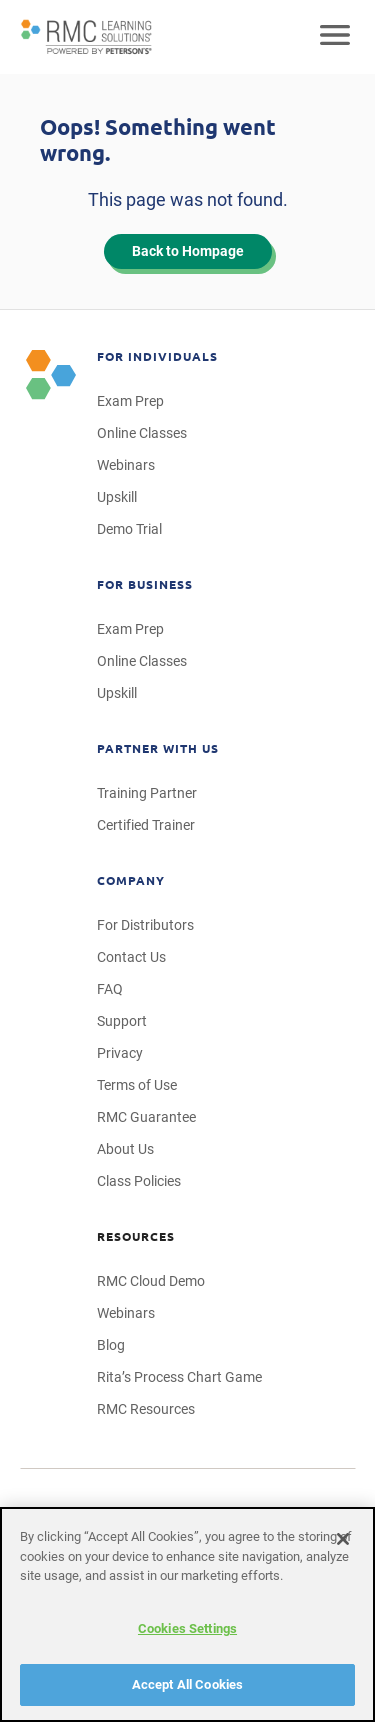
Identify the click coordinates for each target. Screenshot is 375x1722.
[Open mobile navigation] (335, 37)
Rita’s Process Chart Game (179, 1377)
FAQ (110, 989)
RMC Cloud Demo (151, 1281)
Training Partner (147, 793)
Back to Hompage (188, 251)
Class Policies (139, 1181)
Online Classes (142, 433)
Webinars (126, 465)
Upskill (117, 497)
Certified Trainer (146, 825)
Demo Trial (129, 529)
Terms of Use (137, 1085)
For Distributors (145, 925)
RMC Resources (146, 1409)
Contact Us (131, 957)
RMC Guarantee (146, 1117)
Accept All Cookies (187, 1684)
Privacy (120, 1053)
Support (122, 1021)
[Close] (343, 1539)
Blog (111, 1345)
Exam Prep (130, 401)
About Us (125, 1149)
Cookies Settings (187, 1628)
